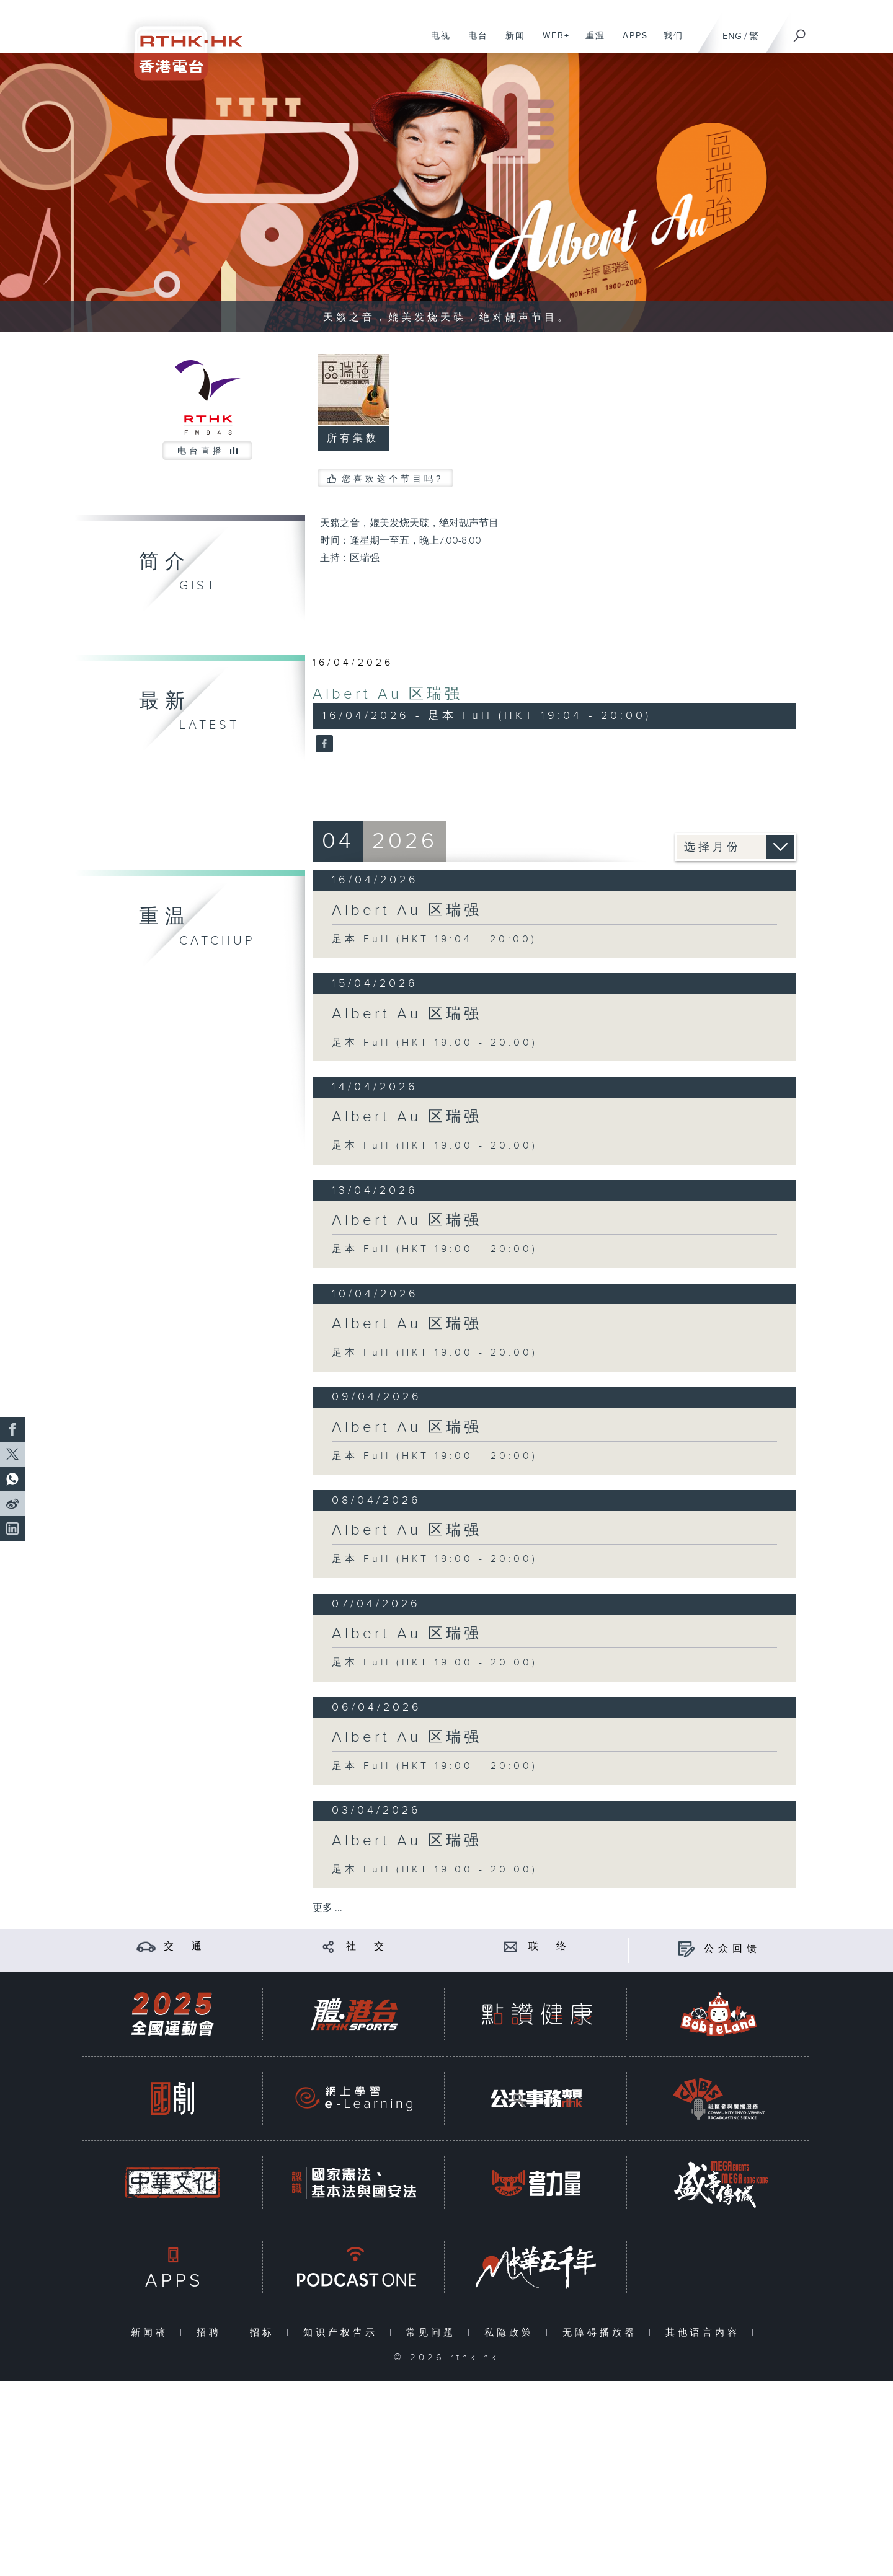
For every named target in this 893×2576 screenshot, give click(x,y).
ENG (732, 36)
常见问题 (433, 2332)
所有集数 (353, 438)
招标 (265, 2332)
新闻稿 (152, 2332)
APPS (630, 42)
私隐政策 (512, 2332)
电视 (436, 42)
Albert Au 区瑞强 (388, 694)
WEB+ (551, 42)
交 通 (185, 1946)
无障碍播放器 (602, 2332)
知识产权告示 (343, 2332)
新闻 (510, 42)
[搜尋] (800, 31)
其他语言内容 (705, 2332)
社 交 (367, 1946)
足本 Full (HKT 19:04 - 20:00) (434, 939)
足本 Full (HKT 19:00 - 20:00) (435, 1043)
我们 (668, 42)
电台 (473, 42)
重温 (590, 42)
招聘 (212, 2332)
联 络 (549, 1946)
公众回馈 (732, 1949)
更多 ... (327, 1908)
